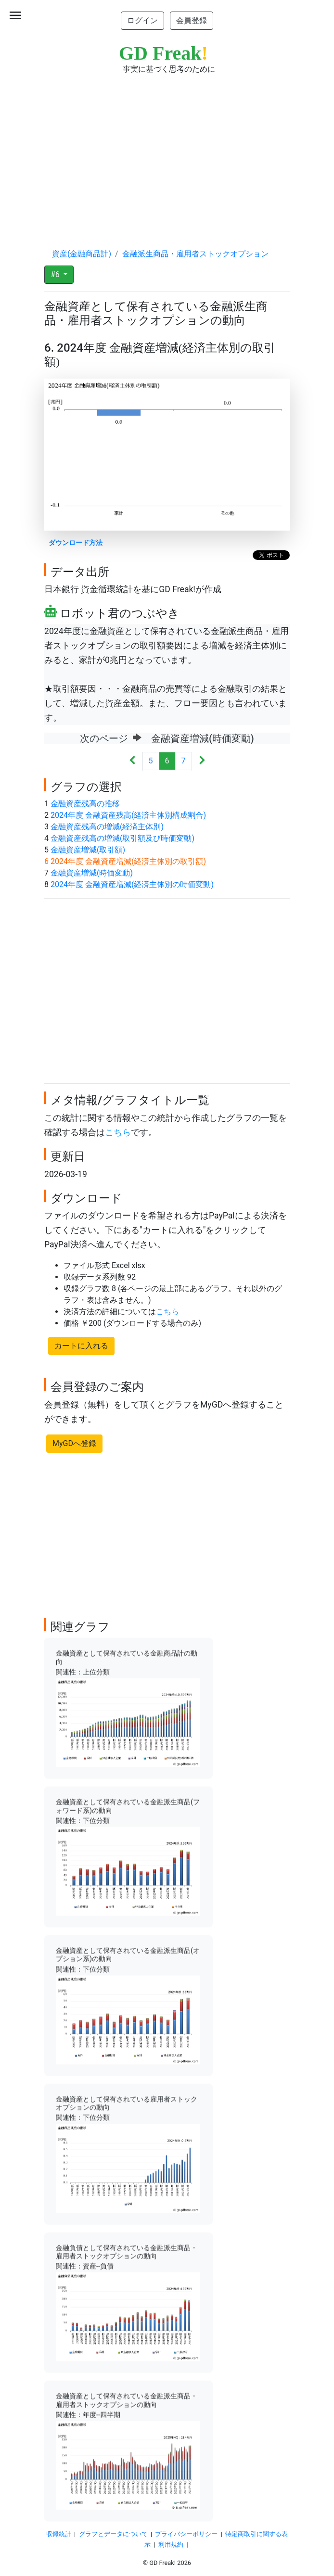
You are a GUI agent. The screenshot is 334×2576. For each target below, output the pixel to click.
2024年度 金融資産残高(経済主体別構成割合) (128, 815)
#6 (56, 274)
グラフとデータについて (113, 2534)
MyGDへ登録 (74, 1443)
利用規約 (170, 2544)
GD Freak (163, 53)
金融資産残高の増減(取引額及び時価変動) (122, 838)
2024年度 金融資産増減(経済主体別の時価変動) (132, 884)
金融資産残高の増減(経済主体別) (107, 826)
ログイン (142, 20)
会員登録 (191, 20)
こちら (118, 1132)
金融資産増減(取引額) (88, 849)
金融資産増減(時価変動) (92, 872)
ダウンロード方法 (76, 543)
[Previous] (132, 761)
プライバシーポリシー (186, 2534)
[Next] (202, 761)
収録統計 (58, 2534)
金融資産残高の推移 (85, 803)
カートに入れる (81, 1345)
